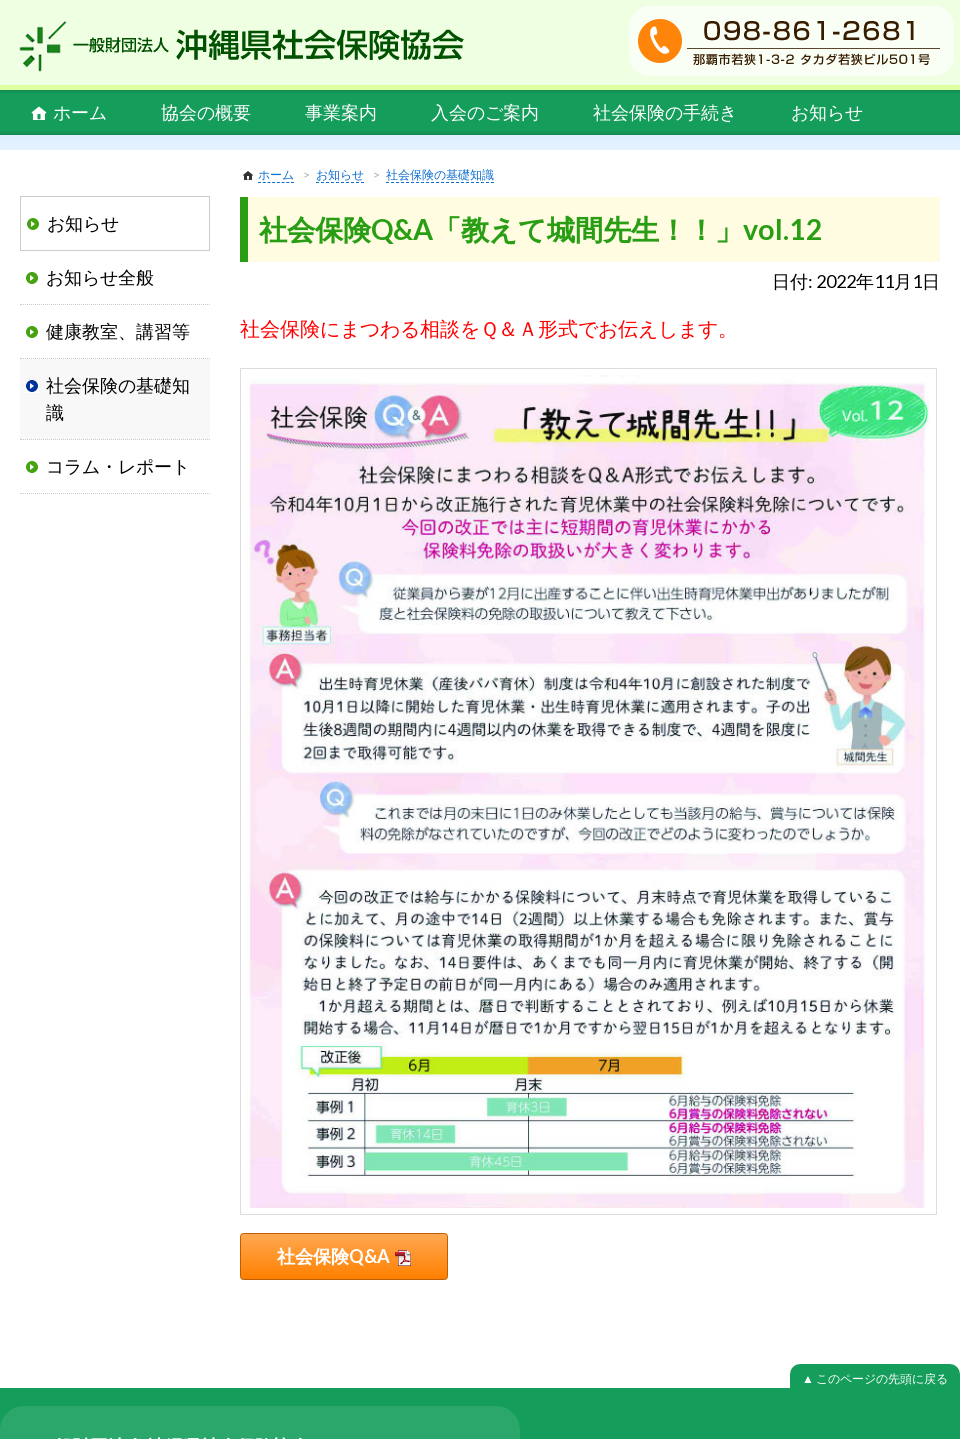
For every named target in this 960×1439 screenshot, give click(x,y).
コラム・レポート (118, 466)
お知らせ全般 (100, 277)
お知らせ (827, 112)
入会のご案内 (485, 112)
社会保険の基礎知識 (440, 174)
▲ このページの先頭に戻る (875, 1378)
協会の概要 (206, 112)
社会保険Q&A (333, 1256)
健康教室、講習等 (118, 331)
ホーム (80, 112)
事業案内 (341, 112)
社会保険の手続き (665, 112)
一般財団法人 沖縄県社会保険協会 (242, 46)
